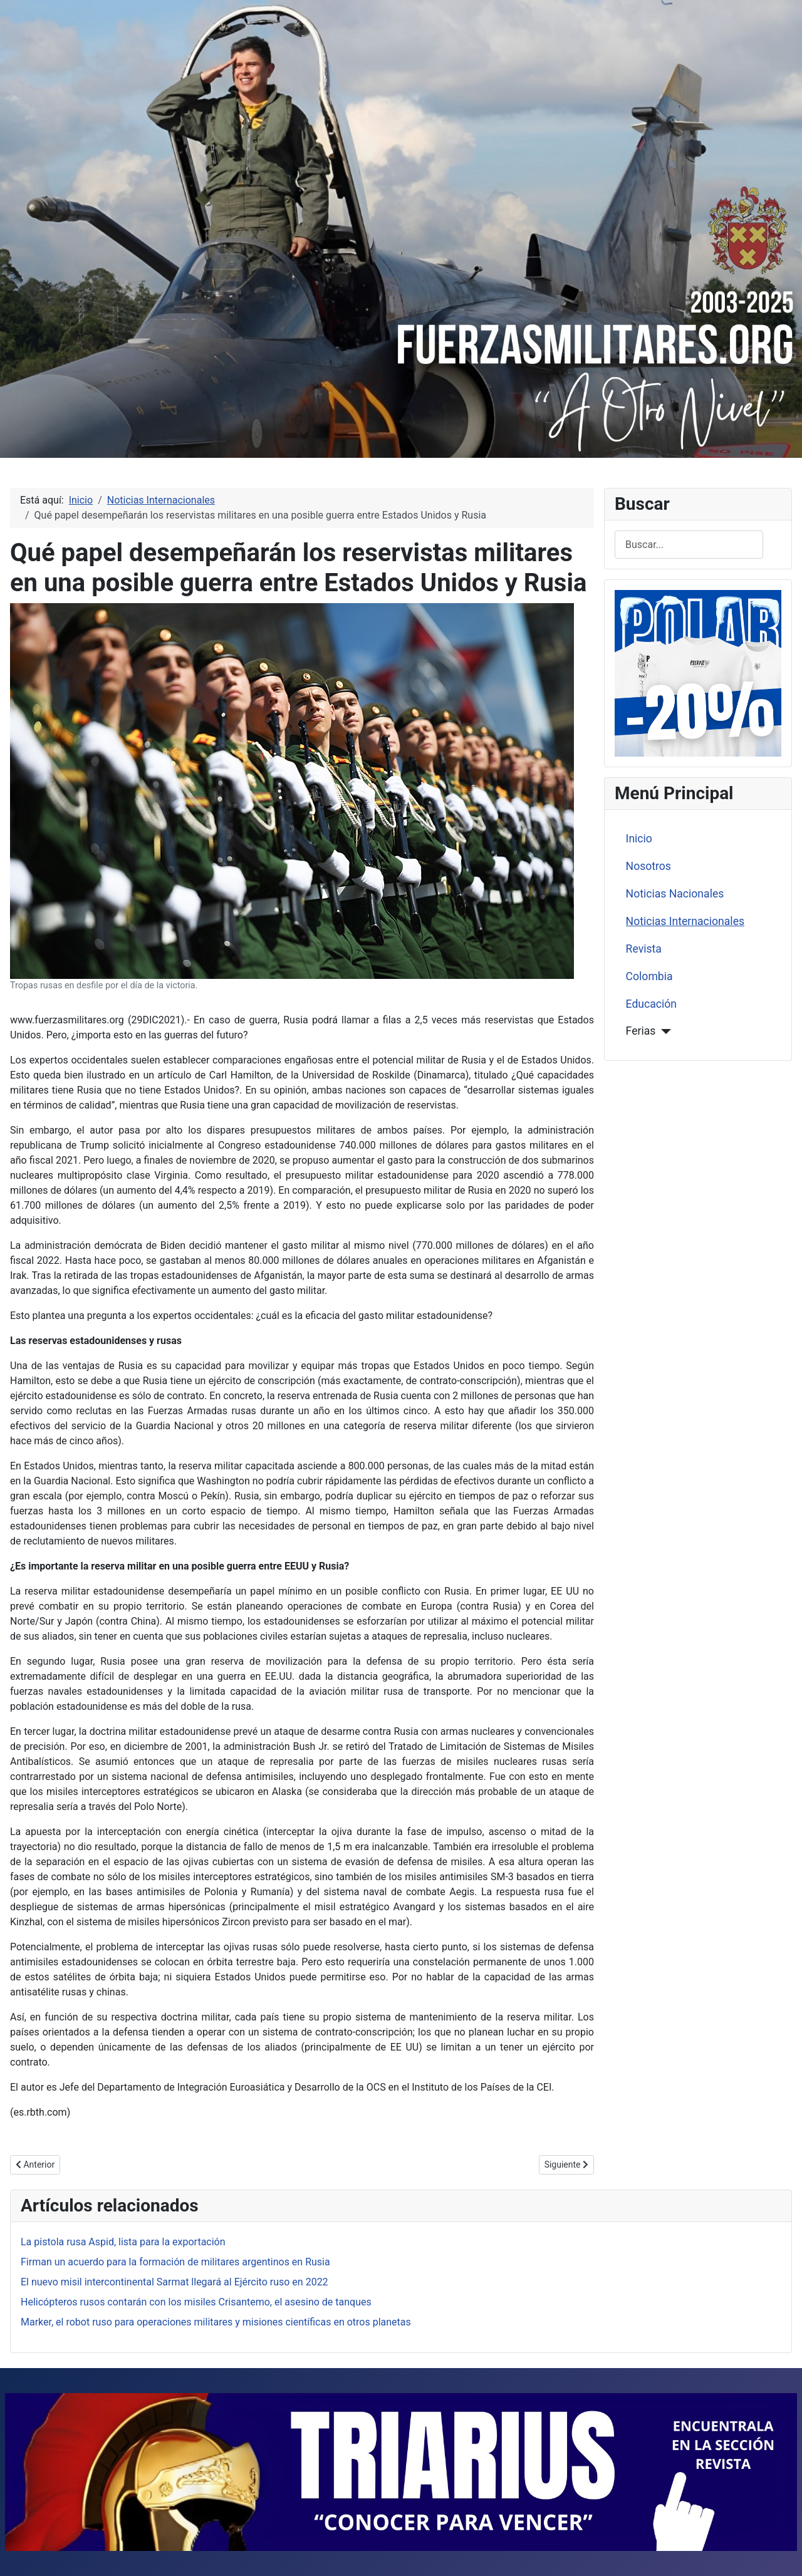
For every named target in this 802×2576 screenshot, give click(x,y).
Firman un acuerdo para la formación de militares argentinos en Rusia (175, 2262)
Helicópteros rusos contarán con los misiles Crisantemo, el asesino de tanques (196, 2302)
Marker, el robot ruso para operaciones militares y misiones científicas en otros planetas (216, 2322)
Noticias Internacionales (685, 921)
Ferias (641, 1031)
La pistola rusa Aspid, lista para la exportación (123, 2242)
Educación (651, 1004)
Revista (644, 949)
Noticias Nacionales (675, 893)
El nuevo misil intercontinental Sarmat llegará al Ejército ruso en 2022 (174, 2282)
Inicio (639, 838)
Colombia (649, 976)
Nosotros (648, 866)
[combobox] (689, 544)
